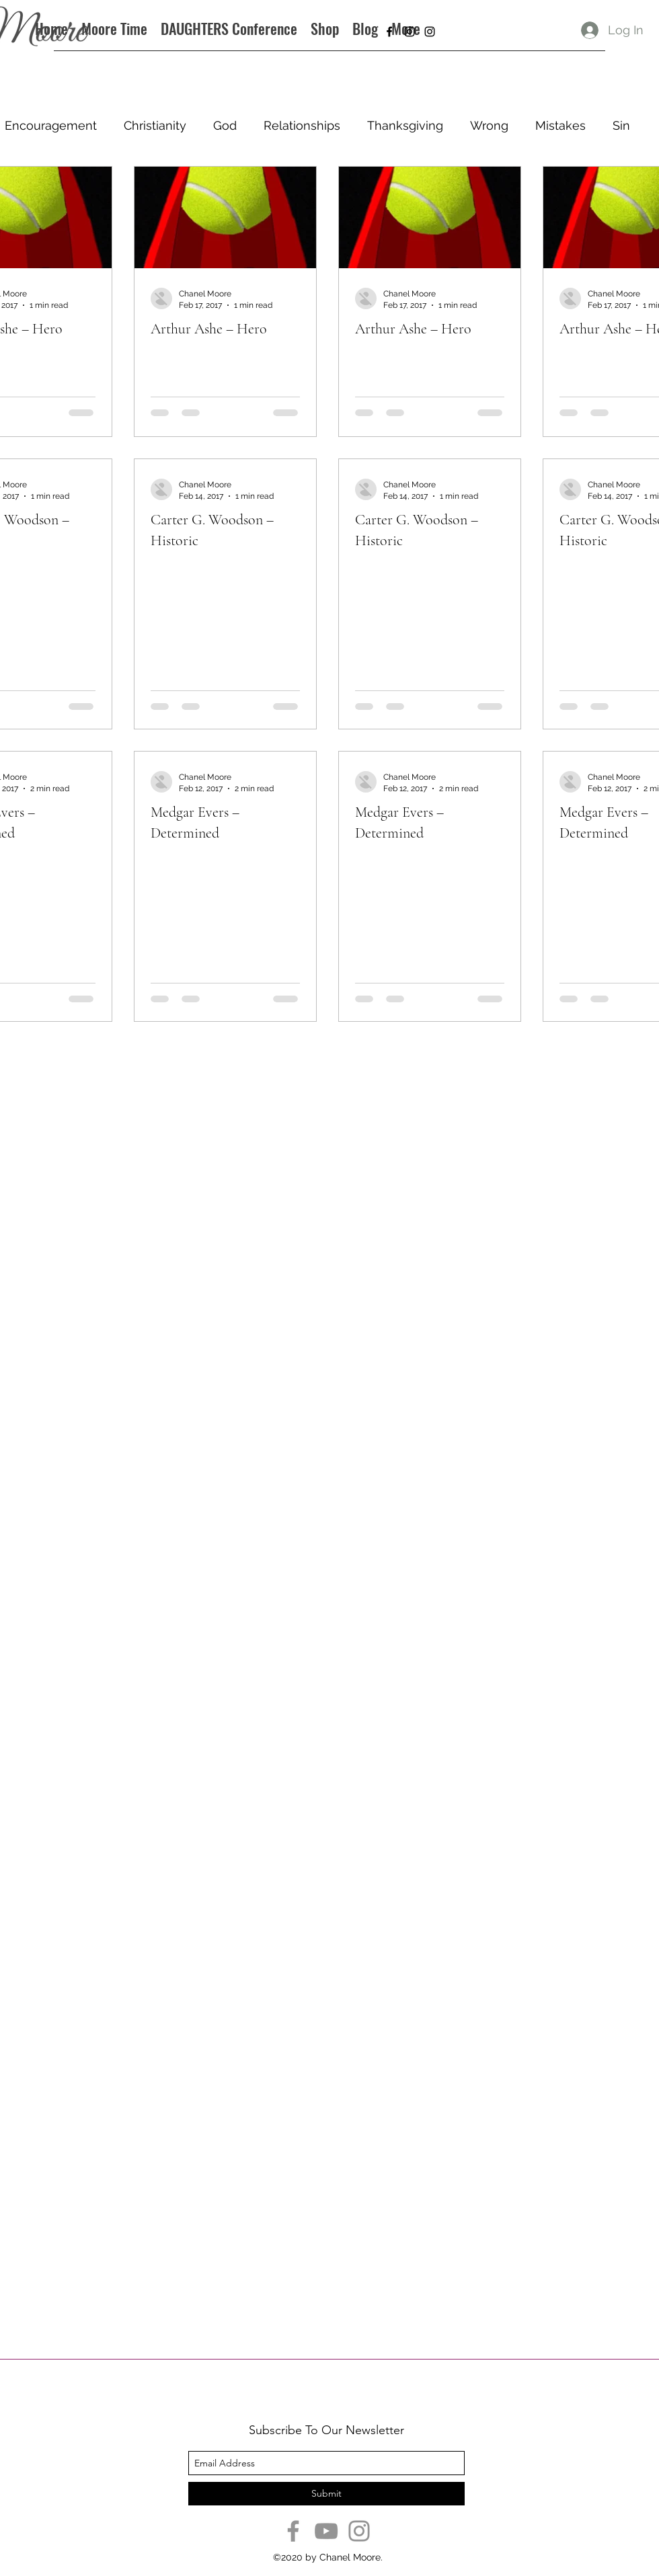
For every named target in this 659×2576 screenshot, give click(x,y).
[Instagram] (359, 2531)
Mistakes (560, 125)
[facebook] (389, 31)
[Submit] (326, 2493)
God (225, 125)
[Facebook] (293, 2531)
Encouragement (51, 125)
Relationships (302, 125)
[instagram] (409, 31)
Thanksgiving (405, 125)
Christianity (155, 125)
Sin (621, 125)
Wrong (489, 125)
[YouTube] (326, 2531)
